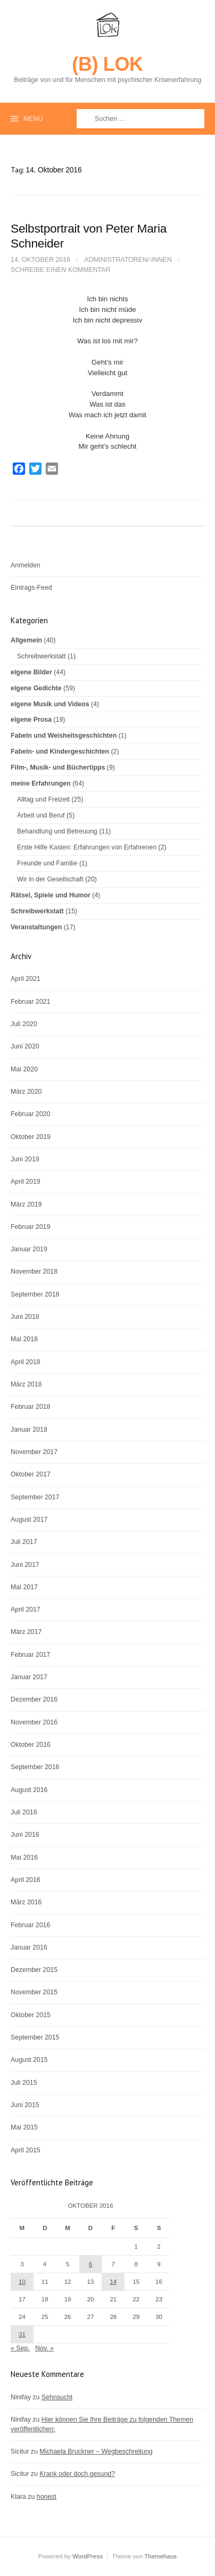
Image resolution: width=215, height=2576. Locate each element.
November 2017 (34, 1452)
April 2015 (25, 2150)
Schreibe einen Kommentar (60, 270)
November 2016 (34, 1722)
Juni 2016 (25, 1834)
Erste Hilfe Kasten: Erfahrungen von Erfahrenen (86, 847)
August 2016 (29, 1790)
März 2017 (26, 1632)
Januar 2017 (29, 1677)
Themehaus (160, 2556)
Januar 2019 (29, 1249)
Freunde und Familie (47, 863)
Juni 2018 (25, 1316)
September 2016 (35, 1767)
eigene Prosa (31, 719)
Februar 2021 (30, 1001)
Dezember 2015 (34, 1970)
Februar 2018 (30, 1406)
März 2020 (26, 1091)
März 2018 (26, 1384)
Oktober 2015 (31, 2015)
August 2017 (29, 1519)
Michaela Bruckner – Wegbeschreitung (95, 2451)
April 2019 (25, 1181)
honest (46, 2496)
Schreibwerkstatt (41, 656)
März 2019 (26, 1204)
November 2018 (34, 1271)
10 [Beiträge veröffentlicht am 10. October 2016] (22, 2281)
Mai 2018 (24, 1339)
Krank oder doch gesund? (77, 2474)
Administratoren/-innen (128, 259)
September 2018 (35, 1294)
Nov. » (44, 2348)
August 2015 (29, 2059)
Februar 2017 (30, 1654)
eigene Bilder (31, 672)
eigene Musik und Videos (50, 704)
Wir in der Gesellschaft (50, 879)
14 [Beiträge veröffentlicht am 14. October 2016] (113, 2281)
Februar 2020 (30, 1114)
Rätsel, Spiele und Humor (50, 895)
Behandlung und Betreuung (57, 831)
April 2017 (25, 1609)
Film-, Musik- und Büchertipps (58, 767)
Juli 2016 (24, 1812)
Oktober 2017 (31, 1474)
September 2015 (35, 2037)
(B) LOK (107, 64)
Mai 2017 (24, 1587)
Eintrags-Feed (31, 587)
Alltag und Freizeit (43, 799)
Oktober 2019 (31, 1137)
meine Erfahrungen (41, 783)
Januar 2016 (29, 1947)
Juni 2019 (25, 1159)
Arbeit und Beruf (40, 815)
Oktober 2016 (31, 1744)
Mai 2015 (24, 2127)
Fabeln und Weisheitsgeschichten (64, 735)
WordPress (87, 2556)
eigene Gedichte (36, 688)
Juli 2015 (24, 2082)
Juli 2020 (24, 1024)
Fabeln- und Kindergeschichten (60, 751)
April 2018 (25, 1362)
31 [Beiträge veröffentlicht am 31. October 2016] (22, 2334)
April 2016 (25, 1880)
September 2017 (35, 1497)
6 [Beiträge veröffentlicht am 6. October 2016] (90, 2264)
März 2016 (26, 1902)
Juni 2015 (25, 2105)
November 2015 (34, 1992)
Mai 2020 (24, 1069)
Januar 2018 (29, 1429)
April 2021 (25, 978)
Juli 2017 (24, 1542)
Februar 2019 (30, 1227)
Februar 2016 (30, 1925)
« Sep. (20, 2348)
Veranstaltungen (36, 927)
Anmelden (25, 565)
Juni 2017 (25, 1564)
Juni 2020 (25, 1046)
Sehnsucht (57, 2397)
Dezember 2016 (34, 1699)
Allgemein (26, 640)
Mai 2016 (24, 1857)
